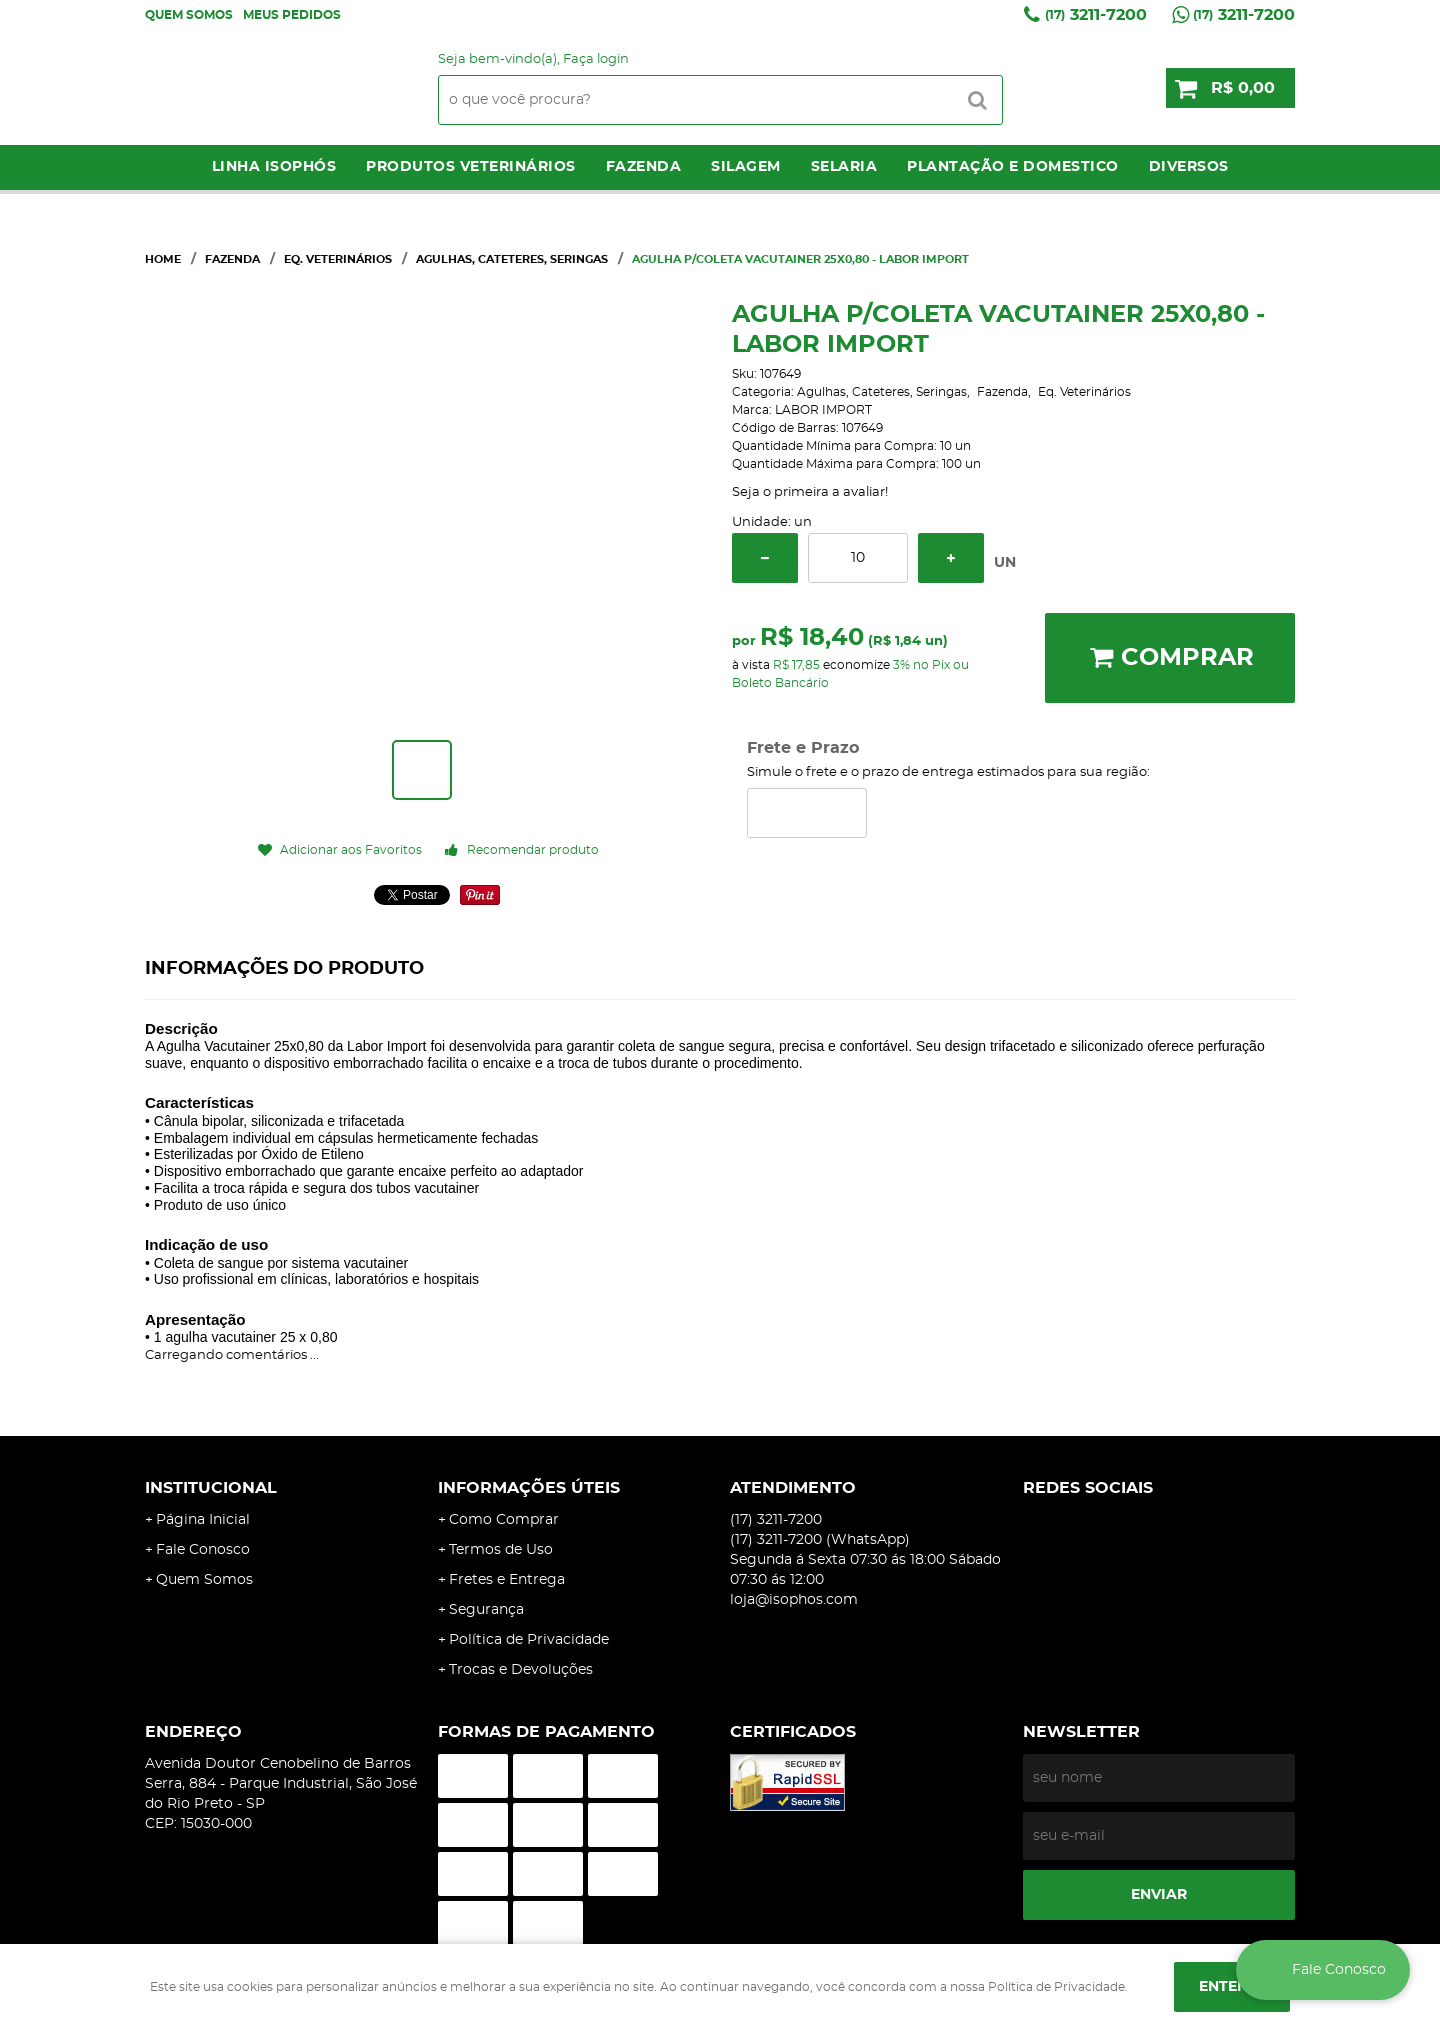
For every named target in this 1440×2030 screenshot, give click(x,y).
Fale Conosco (203, 1550)
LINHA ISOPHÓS (274, 167)
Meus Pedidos (292, 15)
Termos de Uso (501, 1550)
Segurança (486, 1610)
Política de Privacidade (529, 1640)
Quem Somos (189, 15)
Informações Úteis (529, 1488)
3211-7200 (1096, 15)
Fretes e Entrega (507, 1580)
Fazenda (644, 167)
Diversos (1189, 167)
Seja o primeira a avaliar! (810, 492)
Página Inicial (203, 1520)
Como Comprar (504, 1520)
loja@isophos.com (794, 1600)
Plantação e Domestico (1013, 167)
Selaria (844, 167)
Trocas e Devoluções (521, 1670)
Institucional (211, 1488)
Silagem (746, 167)
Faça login (596, 59)
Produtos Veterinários (471, 167)
